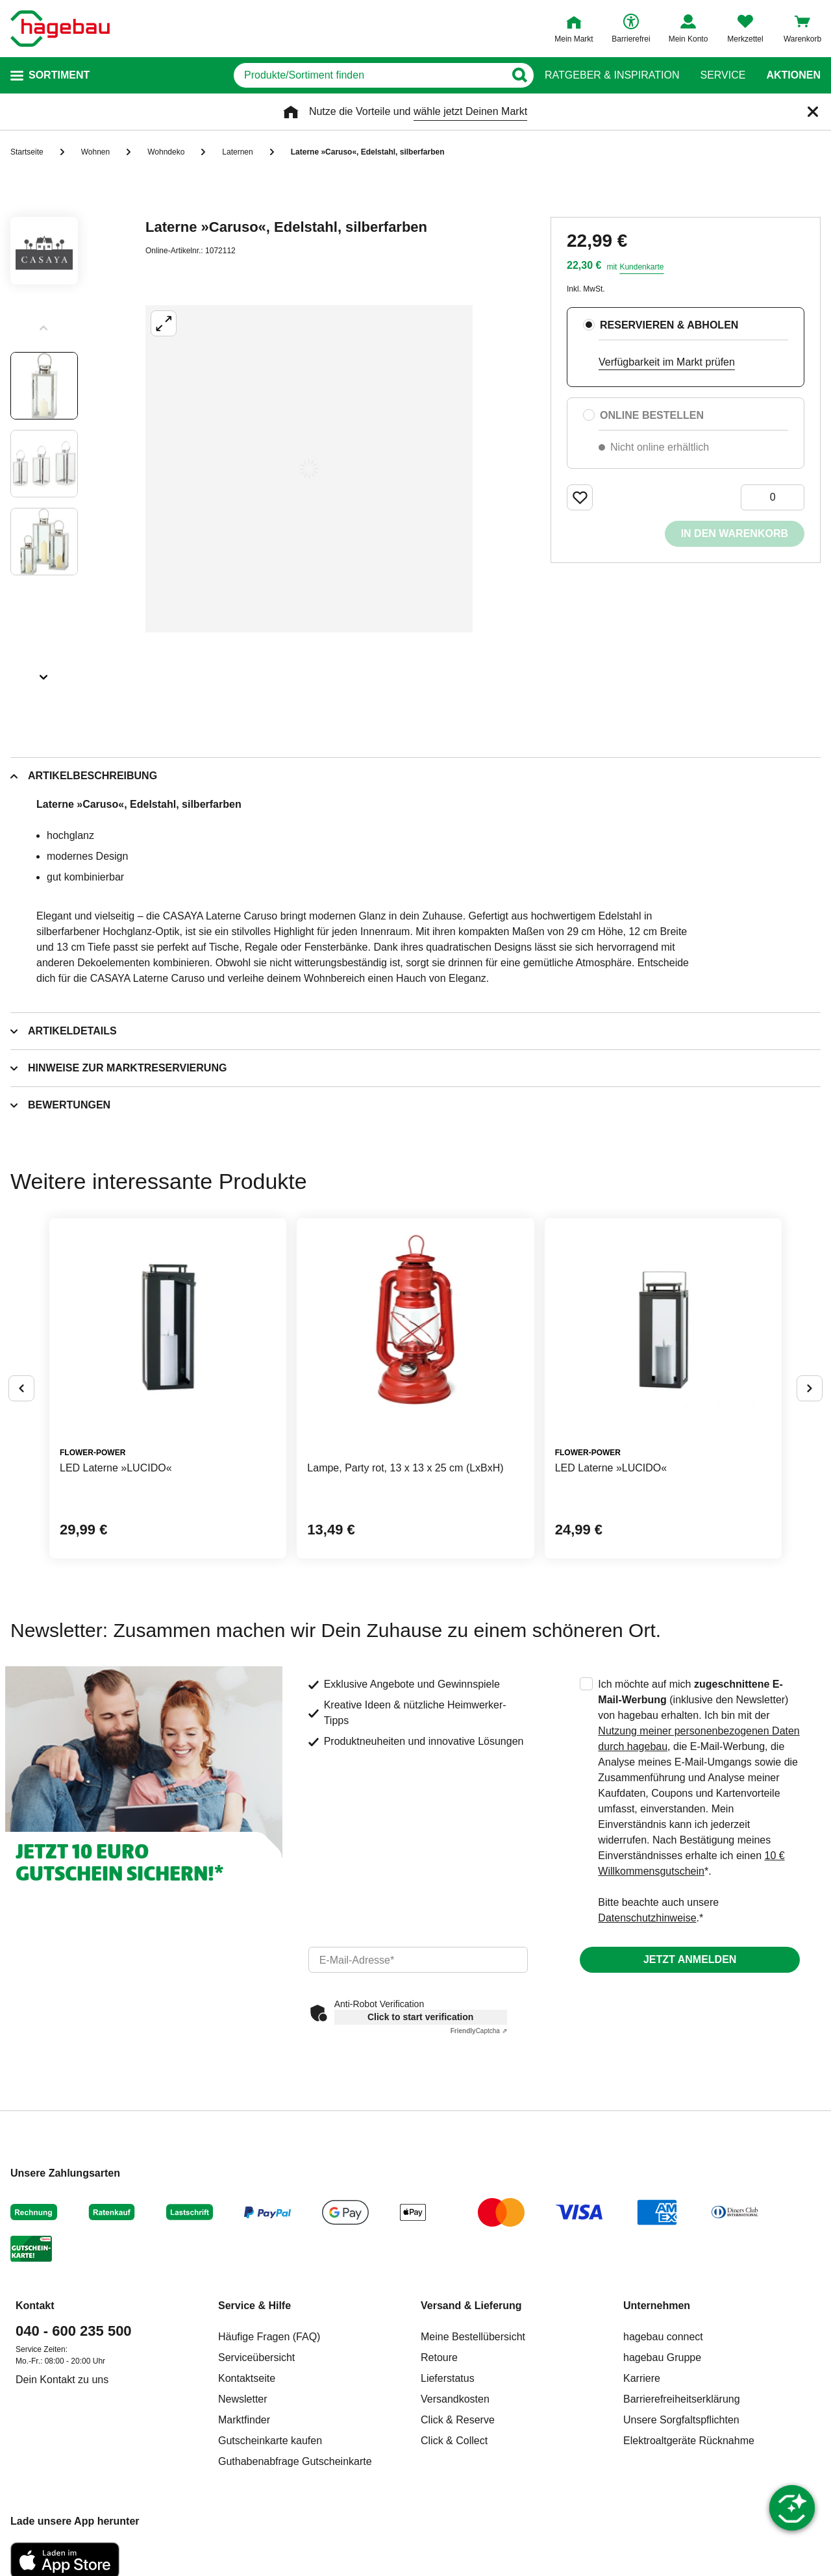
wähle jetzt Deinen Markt (470, 111)
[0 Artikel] (772, 497)
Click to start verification (420, 2017)
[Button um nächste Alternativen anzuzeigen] (810, 1388)
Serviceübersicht (256, 2357)
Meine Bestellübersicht (473, 2336)
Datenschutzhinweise (647, 1917)
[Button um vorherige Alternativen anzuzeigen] (21, 1388)
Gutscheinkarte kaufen (270, 2440)
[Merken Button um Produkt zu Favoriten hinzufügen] (580, 497)
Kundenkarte (641, 266)
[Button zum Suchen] (519, 75)
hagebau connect (663, 2336)
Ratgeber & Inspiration (612, 75)
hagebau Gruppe (662, 2357)
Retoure (439, 2357)
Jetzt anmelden (689, 1959)
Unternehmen (656, 2305)
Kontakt (35, 2305)
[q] (369, 75)
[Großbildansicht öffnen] (309, 468)
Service (722, 75)
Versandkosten (455, 2399)
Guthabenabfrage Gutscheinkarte (295, 2461)
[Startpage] (60, 28)
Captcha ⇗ (479, 2030)
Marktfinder (244, 2419)
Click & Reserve (458, 2419)
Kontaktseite (246, 2378)
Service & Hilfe (254, 2305)
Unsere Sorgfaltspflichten (681, 2419)
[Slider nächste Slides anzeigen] (44, 672)
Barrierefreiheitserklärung (681, 2399)
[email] (418, 1959)
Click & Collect (454, 2440)
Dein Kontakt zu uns (62, 2379)
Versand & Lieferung (471, 2305)
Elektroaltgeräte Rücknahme (688, 2440)
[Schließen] (813, 111)
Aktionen (793, 75)
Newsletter (242, 2399)
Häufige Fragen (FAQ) (269, 2336)
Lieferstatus (448, 2378)
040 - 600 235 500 (74, 2331)
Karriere (641, 2378)
